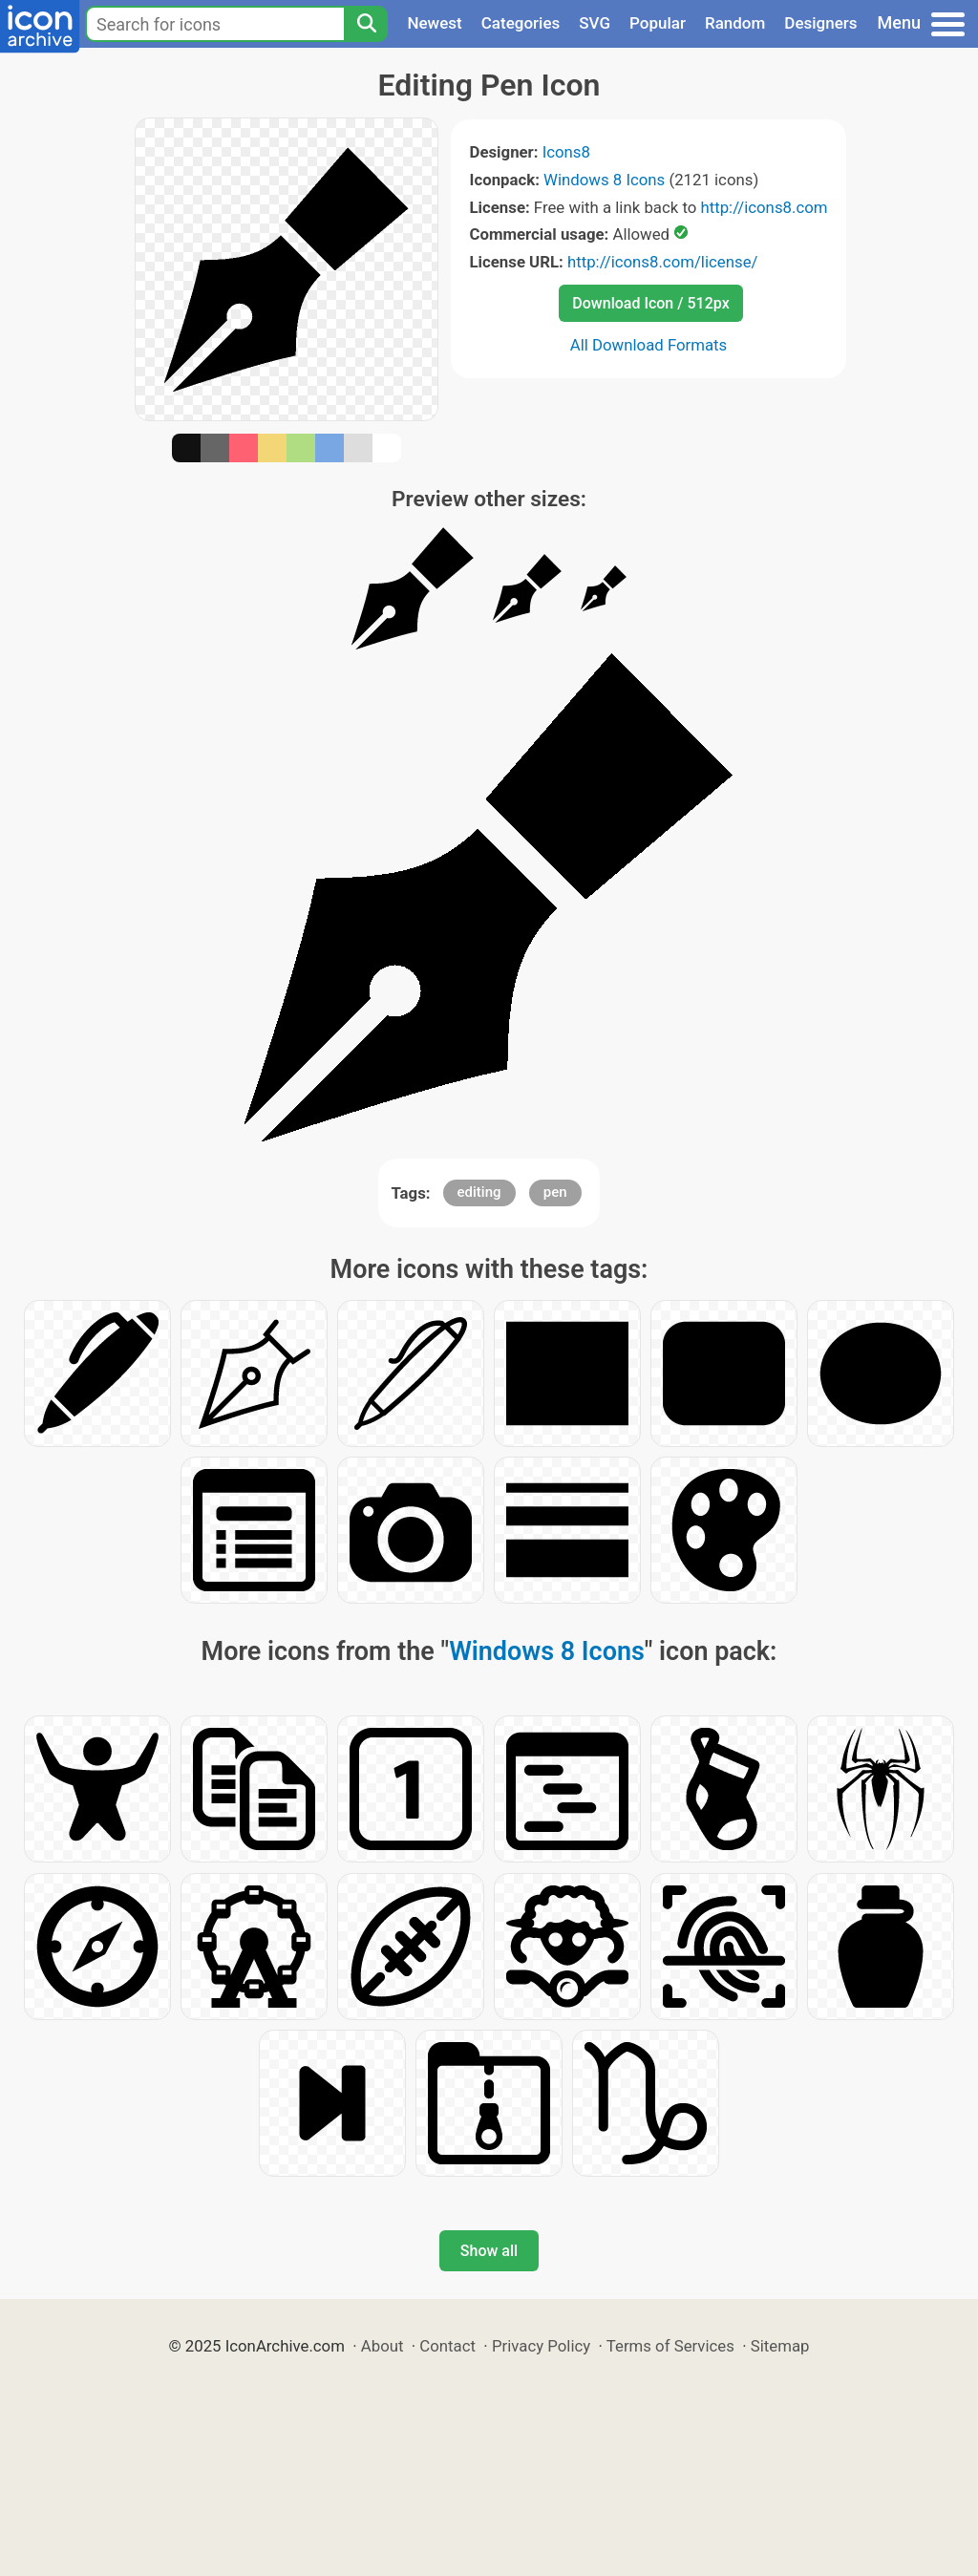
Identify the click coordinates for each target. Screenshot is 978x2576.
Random (735, 22)
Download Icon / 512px (650, 303)
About (382, 2345)
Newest (434, 22)
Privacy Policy (541, 2345)
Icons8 (566, 151)
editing (479, 1192)
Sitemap (780, 2345)
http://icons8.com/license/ (662, 261)
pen (555, 1192)
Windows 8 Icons (604, 179)
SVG (594, 22)
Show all (489, 2251)
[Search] (366, 24)
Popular (657, 22)
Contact (447, 2345)
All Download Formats (649, 344)
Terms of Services (670, 2345)
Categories (521, 22)
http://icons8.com (763, 207)
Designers (820, 22)
